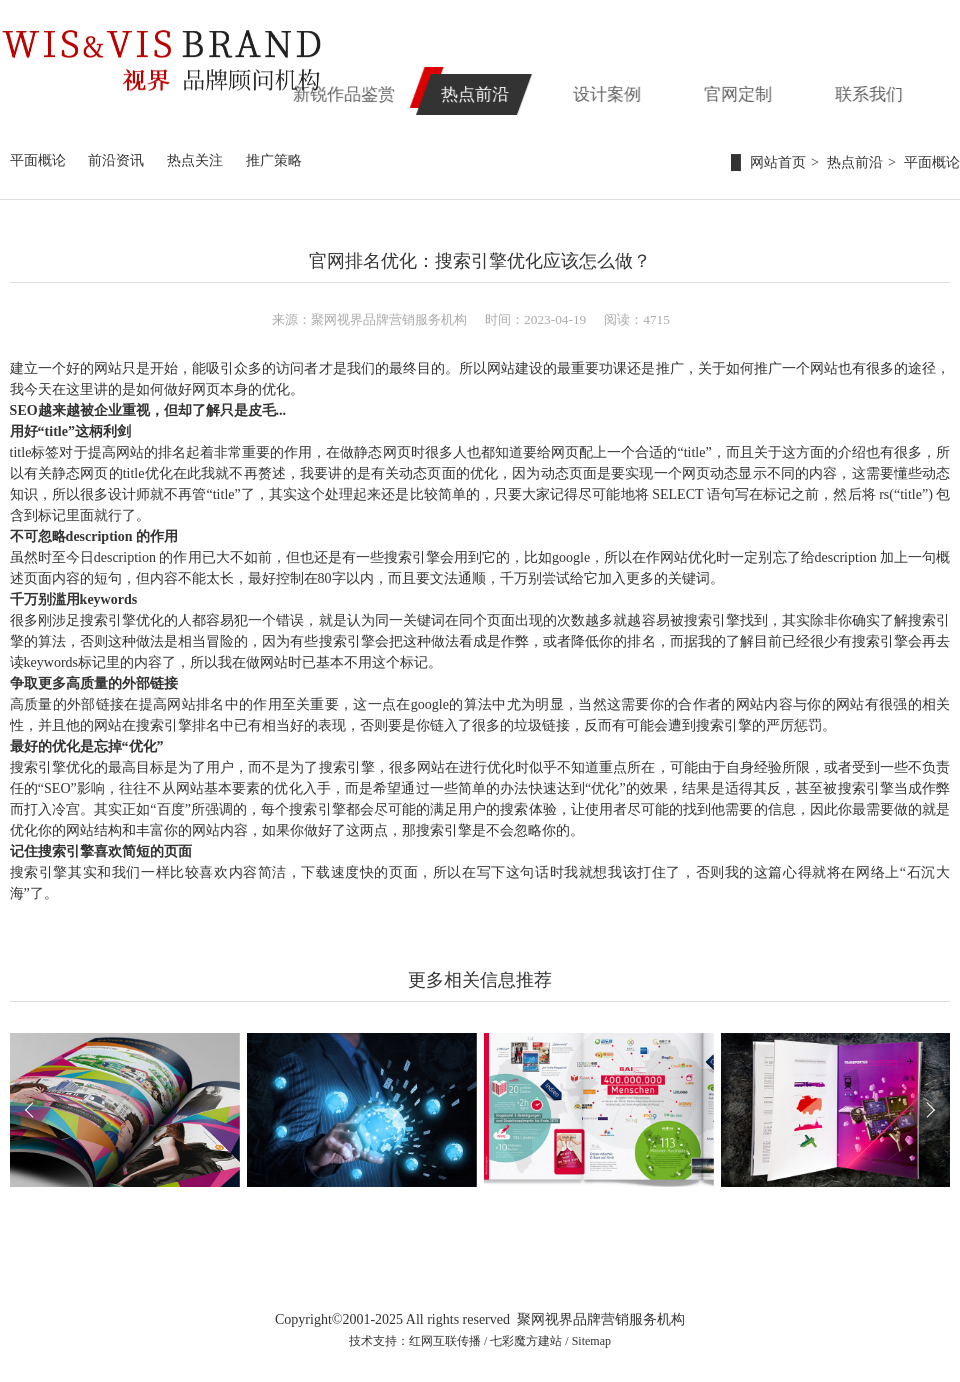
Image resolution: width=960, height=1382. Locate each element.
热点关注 (195, 160)
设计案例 (668, 86)
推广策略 (274, 160)
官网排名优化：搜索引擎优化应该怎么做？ (480, 261)
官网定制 (782, 86)
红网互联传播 (445, 1341)
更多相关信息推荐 (480, 980)
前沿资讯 (116, 160)
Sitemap (591, 1341)
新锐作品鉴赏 (440, 86)
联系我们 (896, 86)
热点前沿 (554, 86)
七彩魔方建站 (526, 1341)
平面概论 (38, 160)
